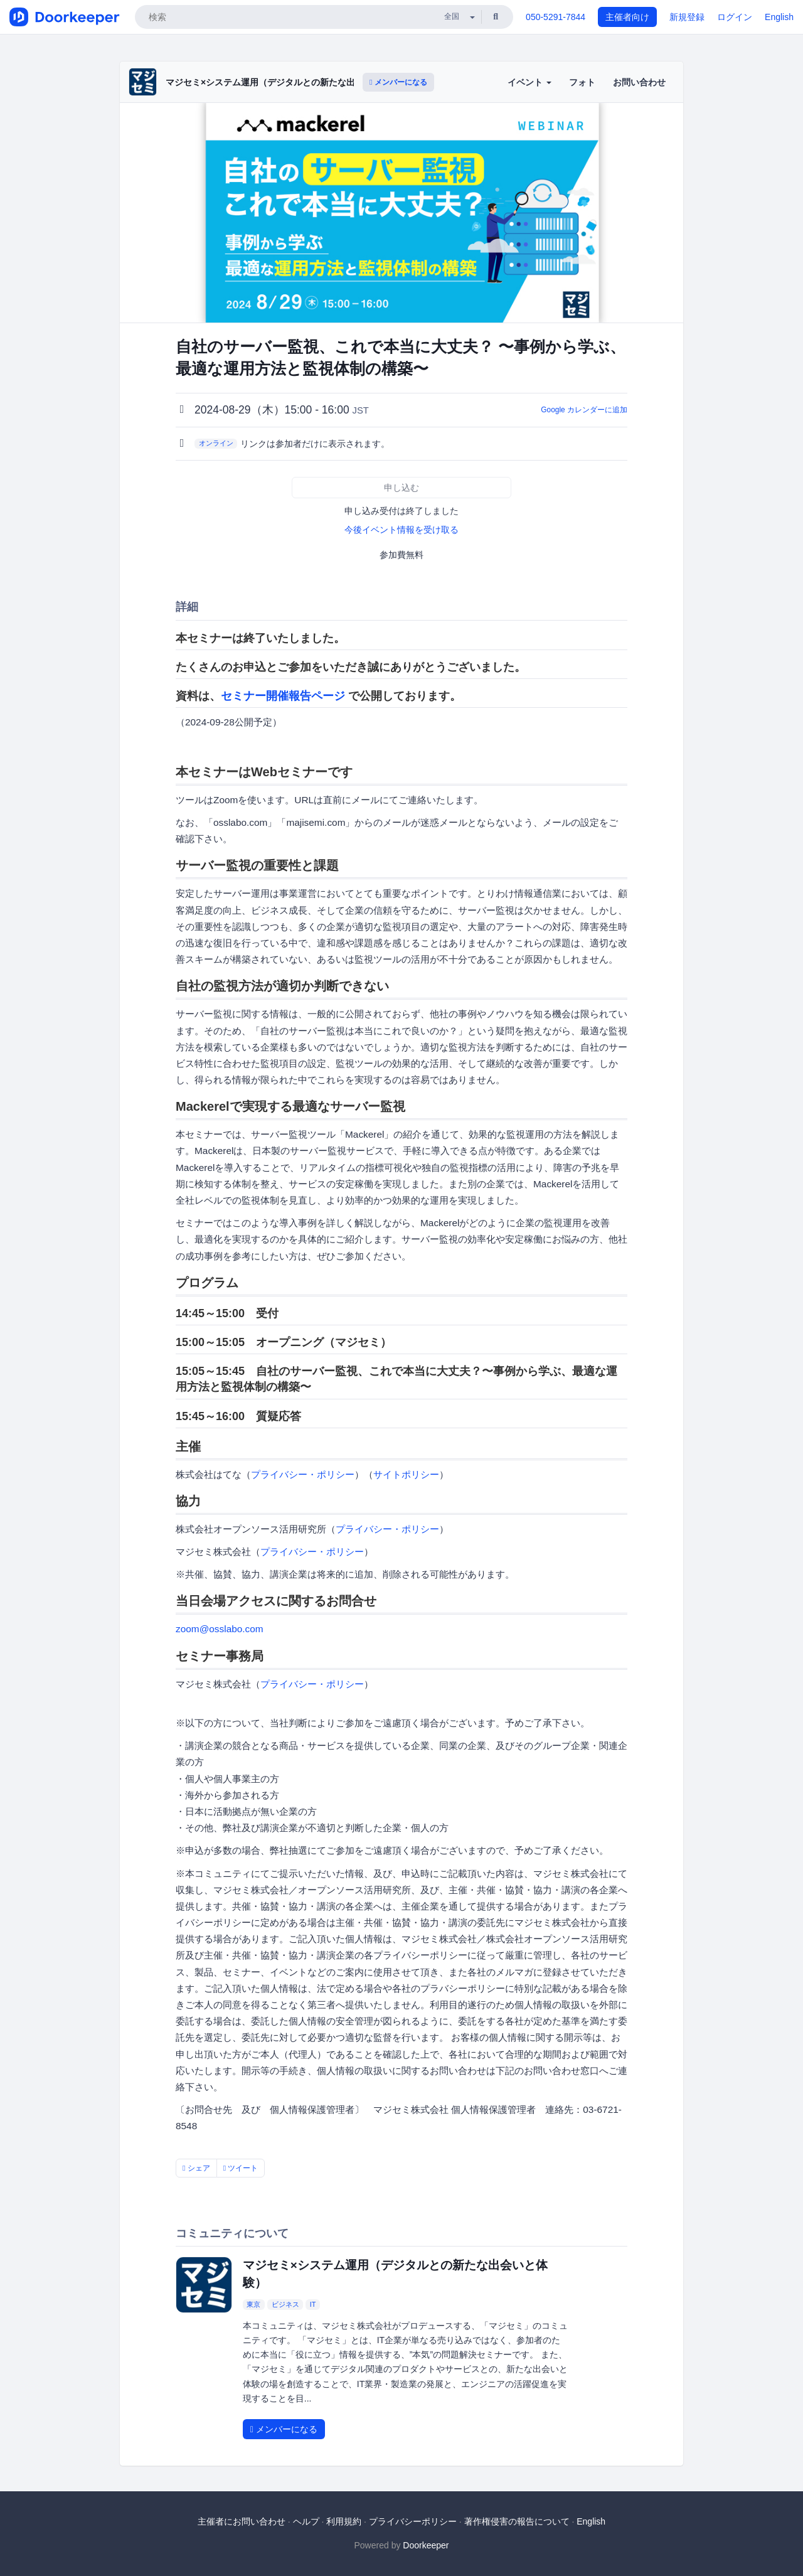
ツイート (240, 2168)
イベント (529, 82)
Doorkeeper (426, 2545)
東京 (253, 2304)
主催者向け (627, 17)
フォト (582, 82)
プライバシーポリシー (413, 2521)
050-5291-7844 (555, 17)
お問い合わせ (639, 82)
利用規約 (343, 2521)
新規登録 (687, 17)
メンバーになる (398, 82)
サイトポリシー (406, 1474)
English (779, 17)
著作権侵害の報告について (517, 2521)
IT (313, 2304)
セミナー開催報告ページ (283, 696)
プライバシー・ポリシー (302, 1474)
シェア (196, 2168)
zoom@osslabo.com (219, 1628)
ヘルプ (306, 2521)
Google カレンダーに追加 (584, 409)
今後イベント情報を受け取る (401, 530)
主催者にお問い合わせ (241, 2521)
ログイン (734, 17)
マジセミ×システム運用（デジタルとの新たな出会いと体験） (287, 82)
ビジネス (285, 2304)
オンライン (216, 443)
